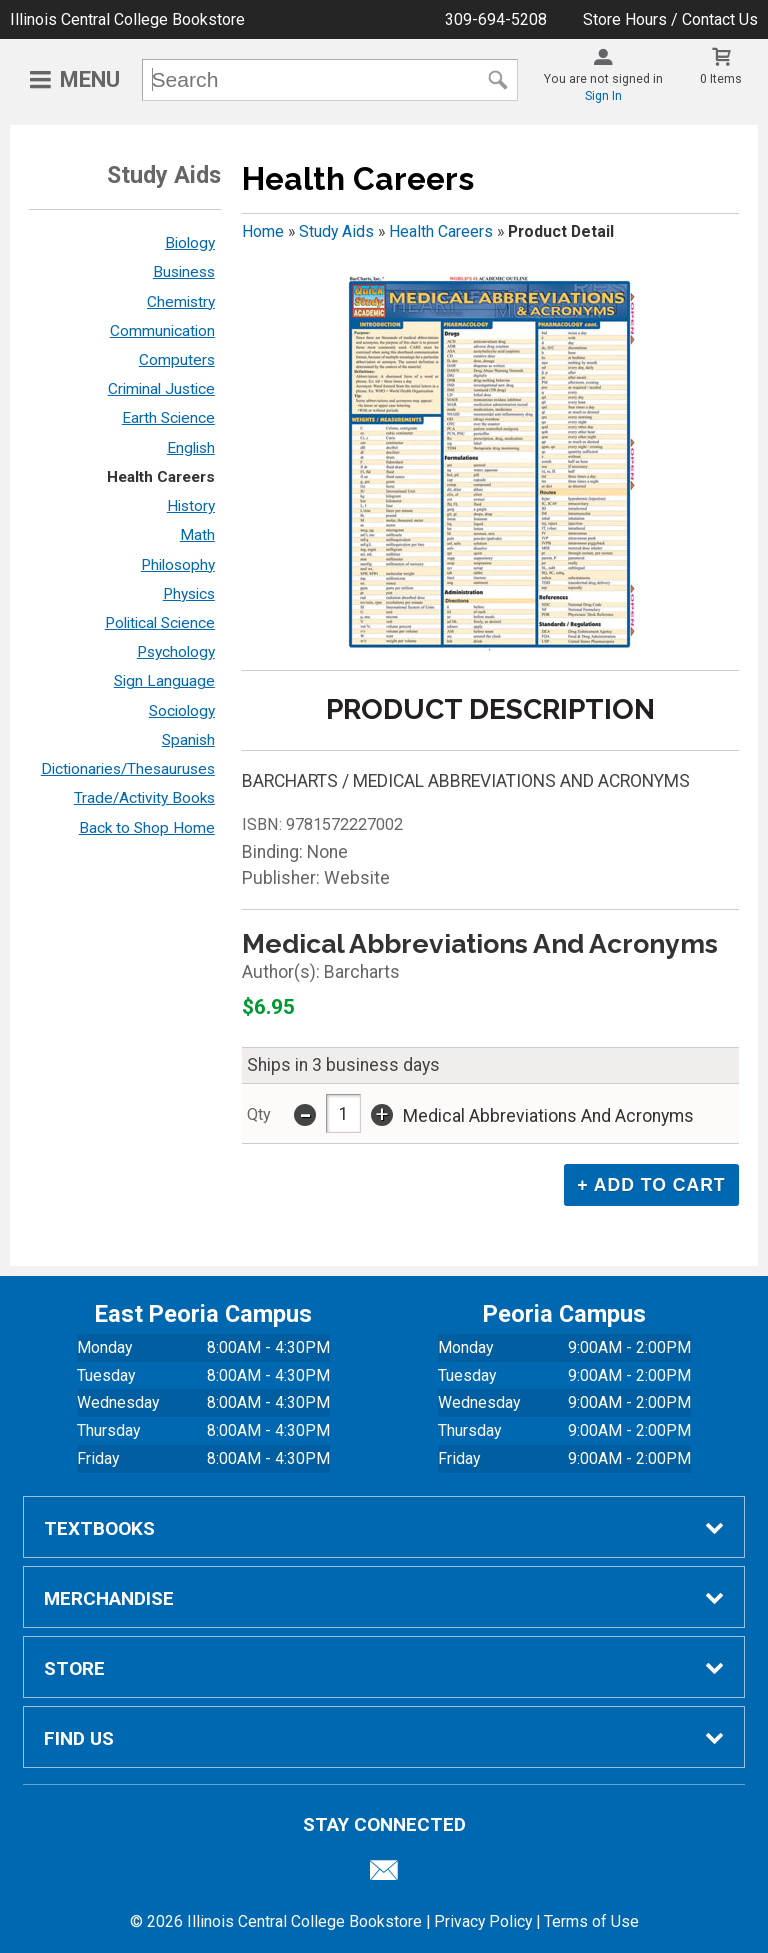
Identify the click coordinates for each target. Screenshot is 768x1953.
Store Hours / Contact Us (670, 19)
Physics (189, 594)
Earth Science (168, 418)
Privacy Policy (483, 1921)
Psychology (176, 652)
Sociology (182, 711)
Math (197, 535)
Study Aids (336, 231)
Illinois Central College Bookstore (127, 19)
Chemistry (181, 302)
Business (184, 272)
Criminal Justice (161, 389)
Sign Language (164, 681)
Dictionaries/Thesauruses (128, 769)
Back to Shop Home (147, 828)
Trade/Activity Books (144, 798)
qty (259, 1114)
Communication (162, 331)
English (191, 448)
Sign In (603, 96)
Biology (190, 243)
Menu (90, 79)
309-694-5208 (496, 19)
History (191, 506)
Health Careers (161, 477)
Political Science (160, 623)
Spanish (188, 740)
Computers (177, 360)
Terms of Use (591, 1921)
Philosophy (178, 565)
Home (263, 231)
